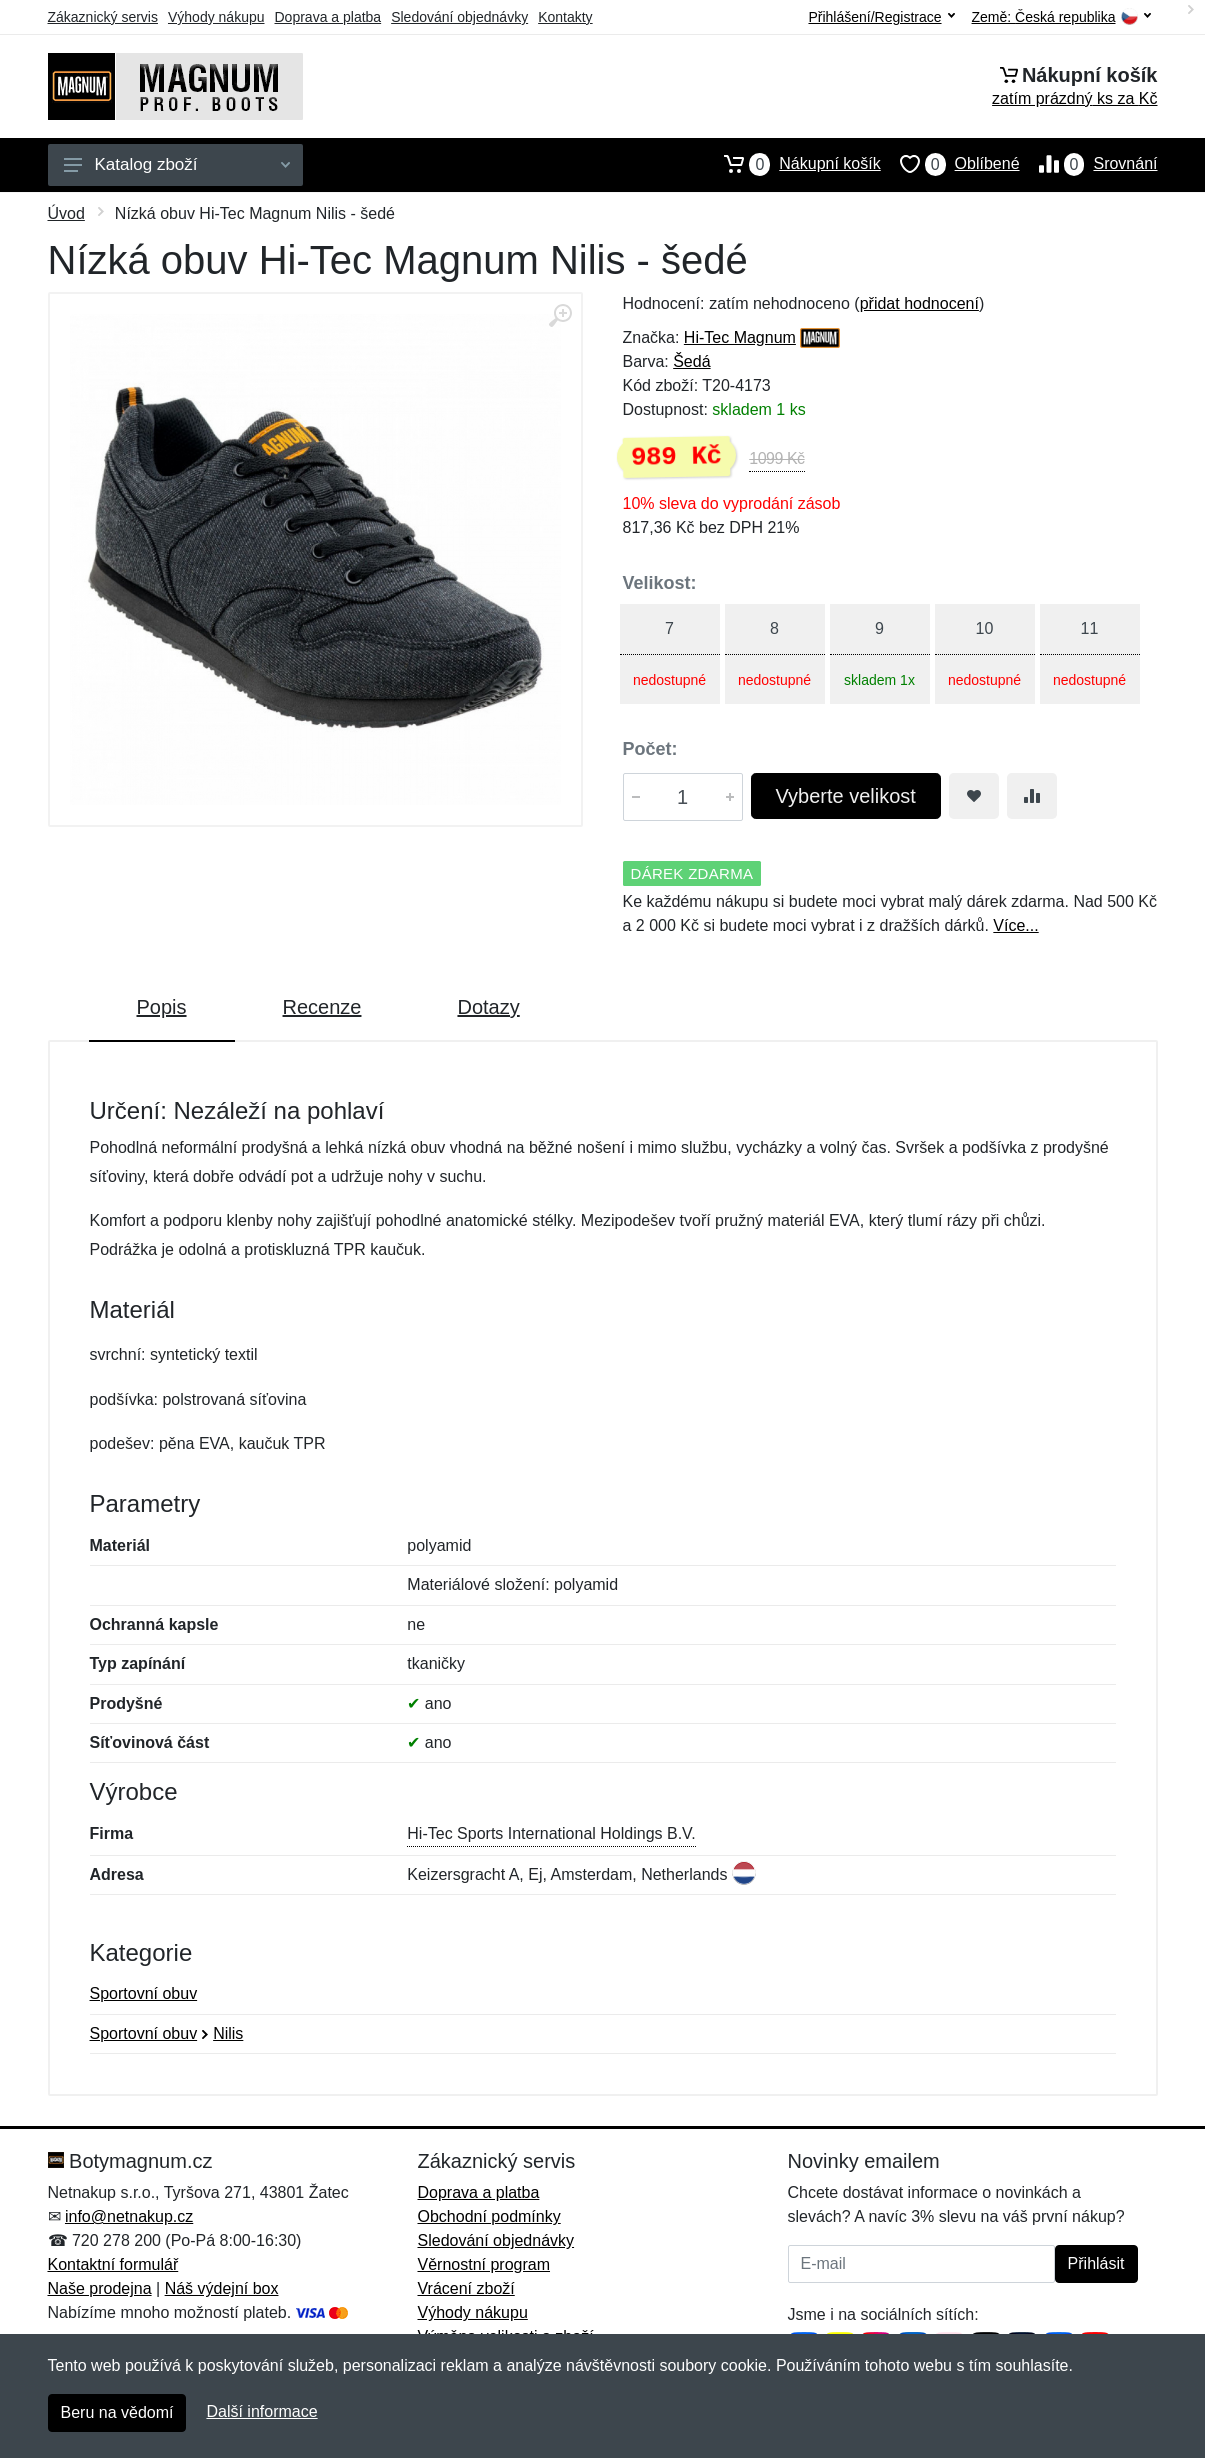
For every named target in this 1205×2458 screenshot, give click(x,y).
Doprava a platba (328, 17)
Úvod (66, 213)
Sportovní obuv (144, 1993)
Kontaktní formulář (113, 2264)
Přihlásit (1096, 2263)
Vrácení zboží (466, 2288)
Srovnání (1089, 164)
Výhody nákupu (216, 17)
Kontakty (565, 17)
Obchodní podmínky (489, 2216)
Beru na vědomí (117, 2412)
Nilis (228, 2033)
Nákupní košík (792, 164)
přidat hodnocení (919, 303)
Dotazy (488, 1007)
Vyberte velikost (846, 796)
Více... (1015, 925)
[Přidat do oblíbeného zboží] (974, 796)
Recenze (322, 1007)
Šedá (691, 361)
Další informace (261, 2411)
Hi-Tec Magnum (740, 337)
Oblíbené (950, 164)
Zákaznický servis (103, 17)
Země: (1061, 17)
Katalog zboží (177, 164)
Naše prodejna (100, 2288)
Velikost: (660, 583)
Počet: (650, 749)
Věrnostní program (484, 2264)
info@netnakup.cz (129, 2216)
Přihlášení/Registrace (881, 17)
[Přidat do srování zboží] (1032, 796)
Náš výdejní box (222, 2288)
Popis (162, 1007)
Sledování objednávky (459, 17)
